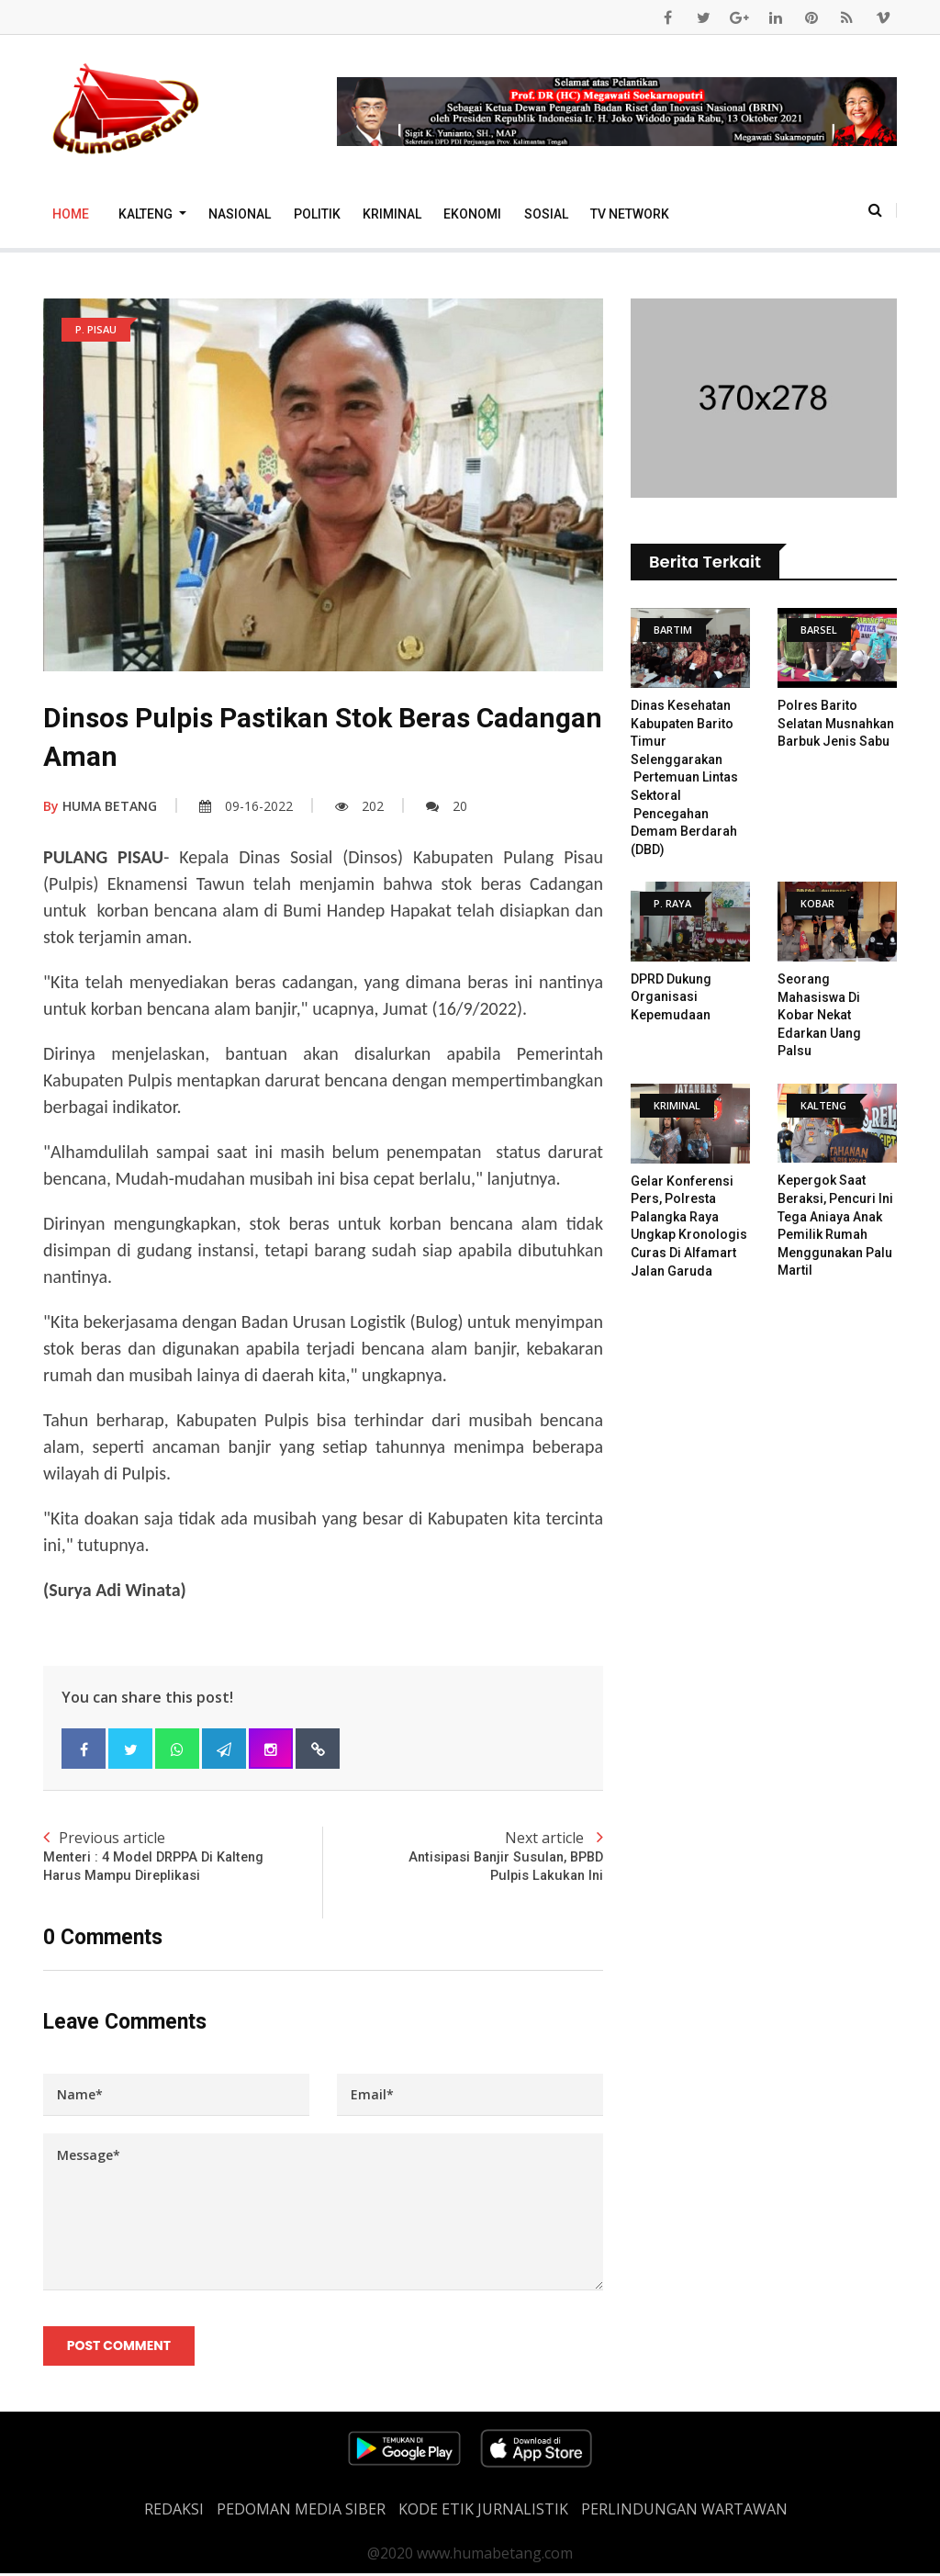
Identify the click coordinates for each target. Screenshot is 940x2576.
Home (70, 214)
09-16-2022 (246, 806)
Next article (463, 1857)
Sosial (546, 214)
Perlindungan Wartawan (684, 2512)
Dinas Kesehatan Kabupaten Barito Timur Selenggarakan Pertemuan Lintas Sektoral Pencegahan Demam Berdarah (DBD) (684, 777)
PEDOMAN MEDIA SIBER (301, 2512)
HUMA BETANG (100, 806)
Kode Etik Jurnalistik (483, 2512)
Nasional (239, 214)
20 (446, 806)
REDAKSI (174, 2512)
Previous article (183, 1857)
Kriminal (392, 214)
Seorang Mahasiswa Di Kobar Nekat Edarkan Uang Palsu (819, 1015)
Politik (317, 214)
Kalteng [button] (146, 214)
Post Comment (120, 2348)
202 (359, 806)
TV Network (629, 214)
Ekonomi (472, 214)
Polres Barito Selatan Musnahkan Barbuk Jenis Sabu (836, 723)
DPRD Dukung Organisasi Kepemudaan (671, 997)
